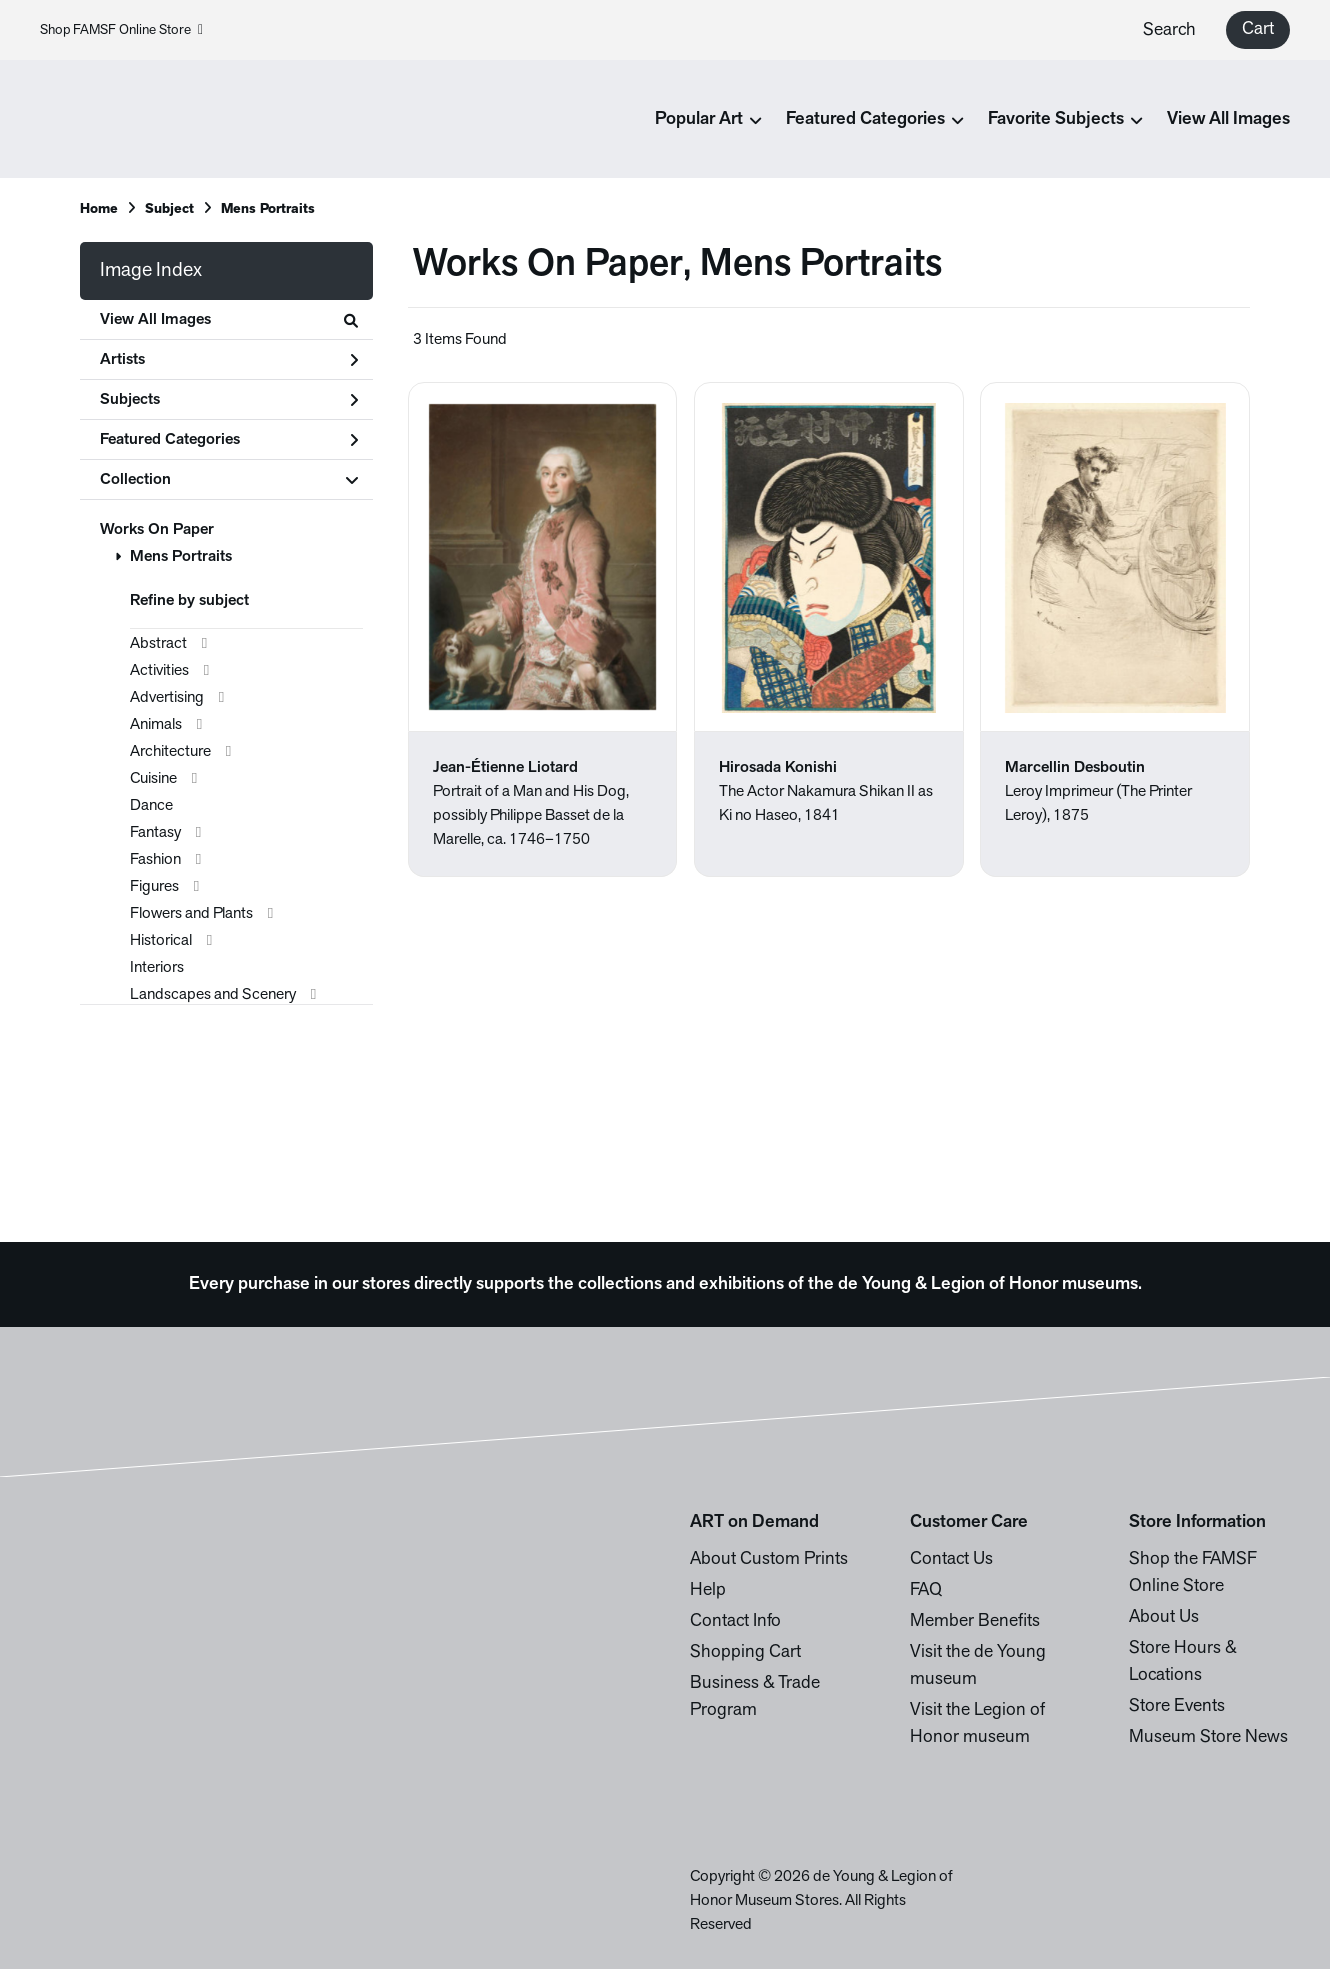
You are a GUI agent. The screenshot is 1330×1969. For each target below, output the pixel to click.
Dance (151, 806)
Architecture (170, 752)
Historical (161, 941)
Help (708, 1590)
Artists (229, 360)
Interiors (157, 968)
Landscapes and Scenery (213, 995)
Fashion (155, 860)
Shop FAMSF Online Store (121, 30)
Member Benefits (975, 1621)
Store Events (1177, 1706)
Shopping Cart (745, 1652)
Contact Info (735, 1621)
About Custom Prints (769, 1559)
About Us (1164, 1617)
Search (1169, 30)
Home (99, 209)
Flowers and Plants (191, 914)
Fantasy (155, 833)
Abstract (158, 644)
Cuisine (153, 779)
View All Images (1228, 119)
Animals (156, 725)
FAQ (926, 1590)
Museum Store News (1208, 1737)
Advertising (167, 698)
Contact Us (951, 1559)
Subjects (229, 400)
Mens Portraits (181, 557)
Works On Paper (157, 530)
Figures (154, 887)
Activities (159, 671)
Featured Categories (229, 440)
